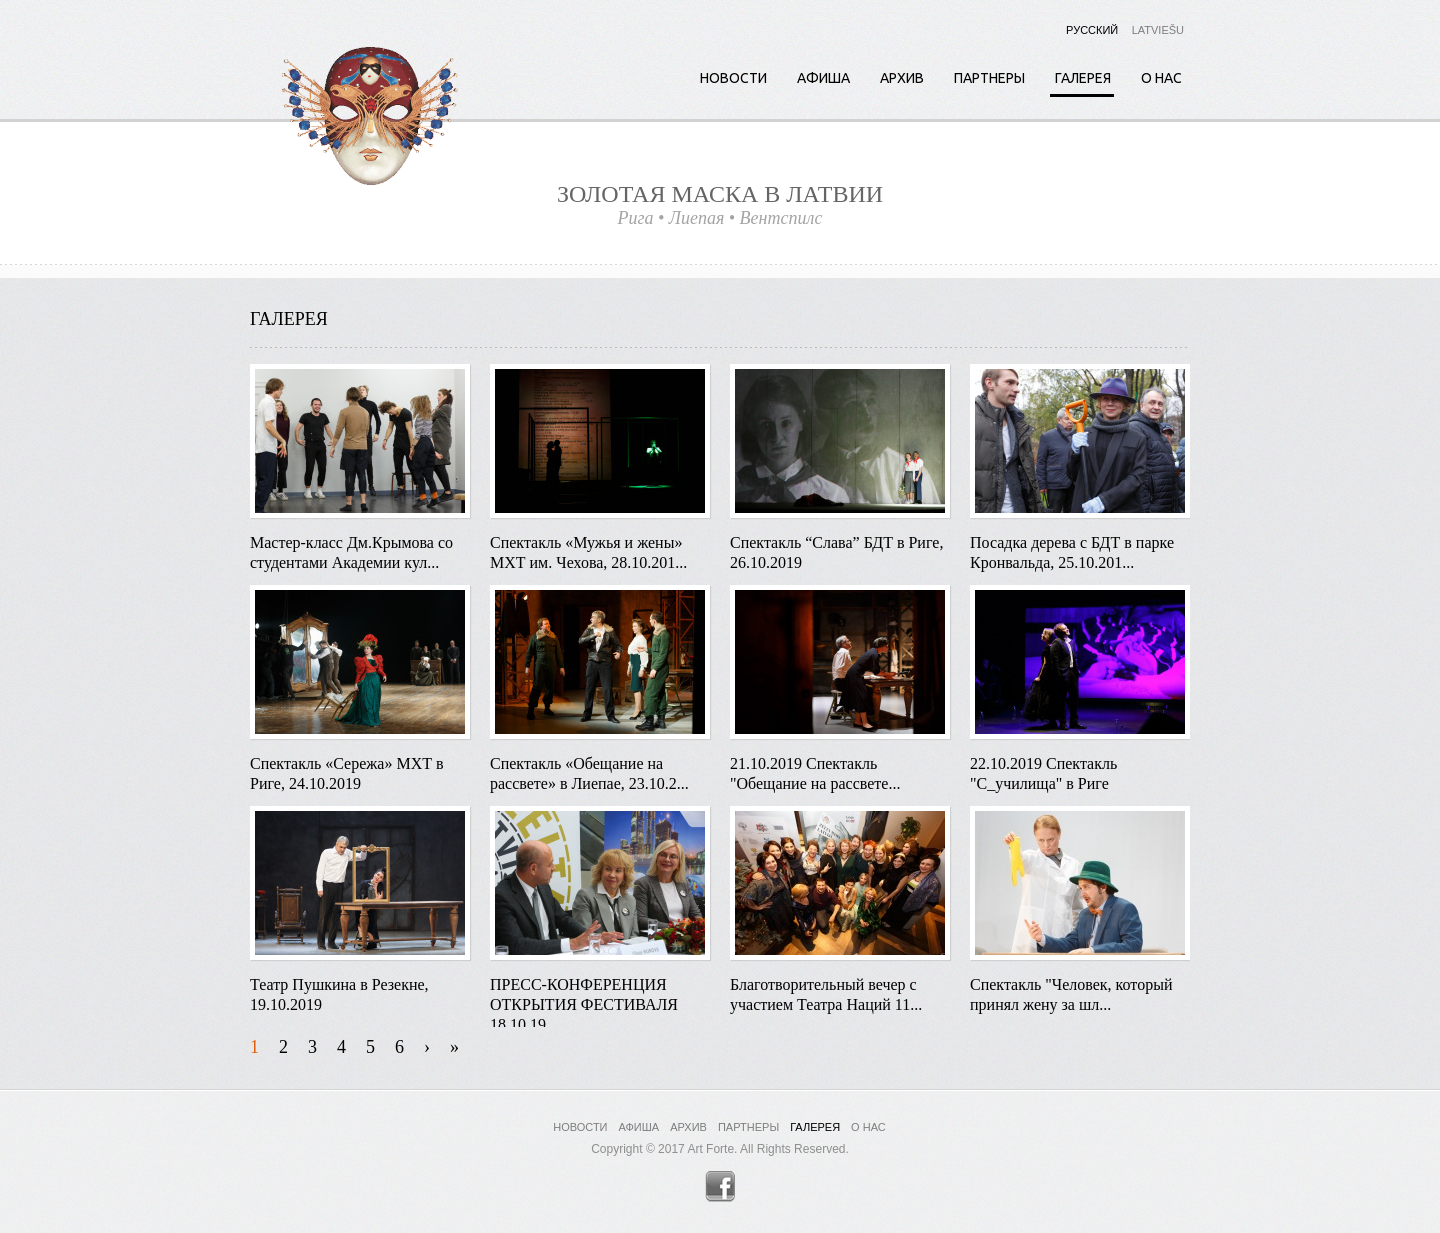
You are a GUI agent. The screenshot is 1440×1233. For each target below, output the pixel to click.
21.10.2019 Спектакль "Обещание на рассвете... (815, 773)
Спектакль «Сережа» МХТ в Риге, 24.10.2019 (347, 773)
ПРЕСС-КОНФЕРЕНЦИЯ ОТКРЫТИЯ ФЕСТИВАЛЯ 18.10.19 (584, 996)
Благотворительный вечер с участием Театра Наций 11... (826, 994)
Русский (1092, 30)
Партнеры (989, 78)
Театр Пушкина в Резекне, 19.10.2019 (339, 994)
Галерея (1083, 78)
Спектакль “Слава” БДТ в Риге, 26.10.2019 (836, 552)
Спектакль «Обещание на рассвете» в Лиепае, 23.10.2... (589, 773)
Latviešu (1158, 30)
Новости (733, 78)
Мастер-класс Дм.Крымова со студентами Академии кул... (351, 552)
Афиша (823, 78)
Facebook (720, 1186)
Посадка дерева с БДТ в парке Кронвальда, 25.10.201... (1072, 552)
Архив (902, 78)
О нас (1161, 78)
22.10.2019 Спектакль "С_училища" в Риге (1043, 773)
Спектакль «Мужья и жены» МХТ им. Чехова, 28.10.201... (588, 552)
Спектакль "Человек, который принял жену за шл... (1071, 994)
